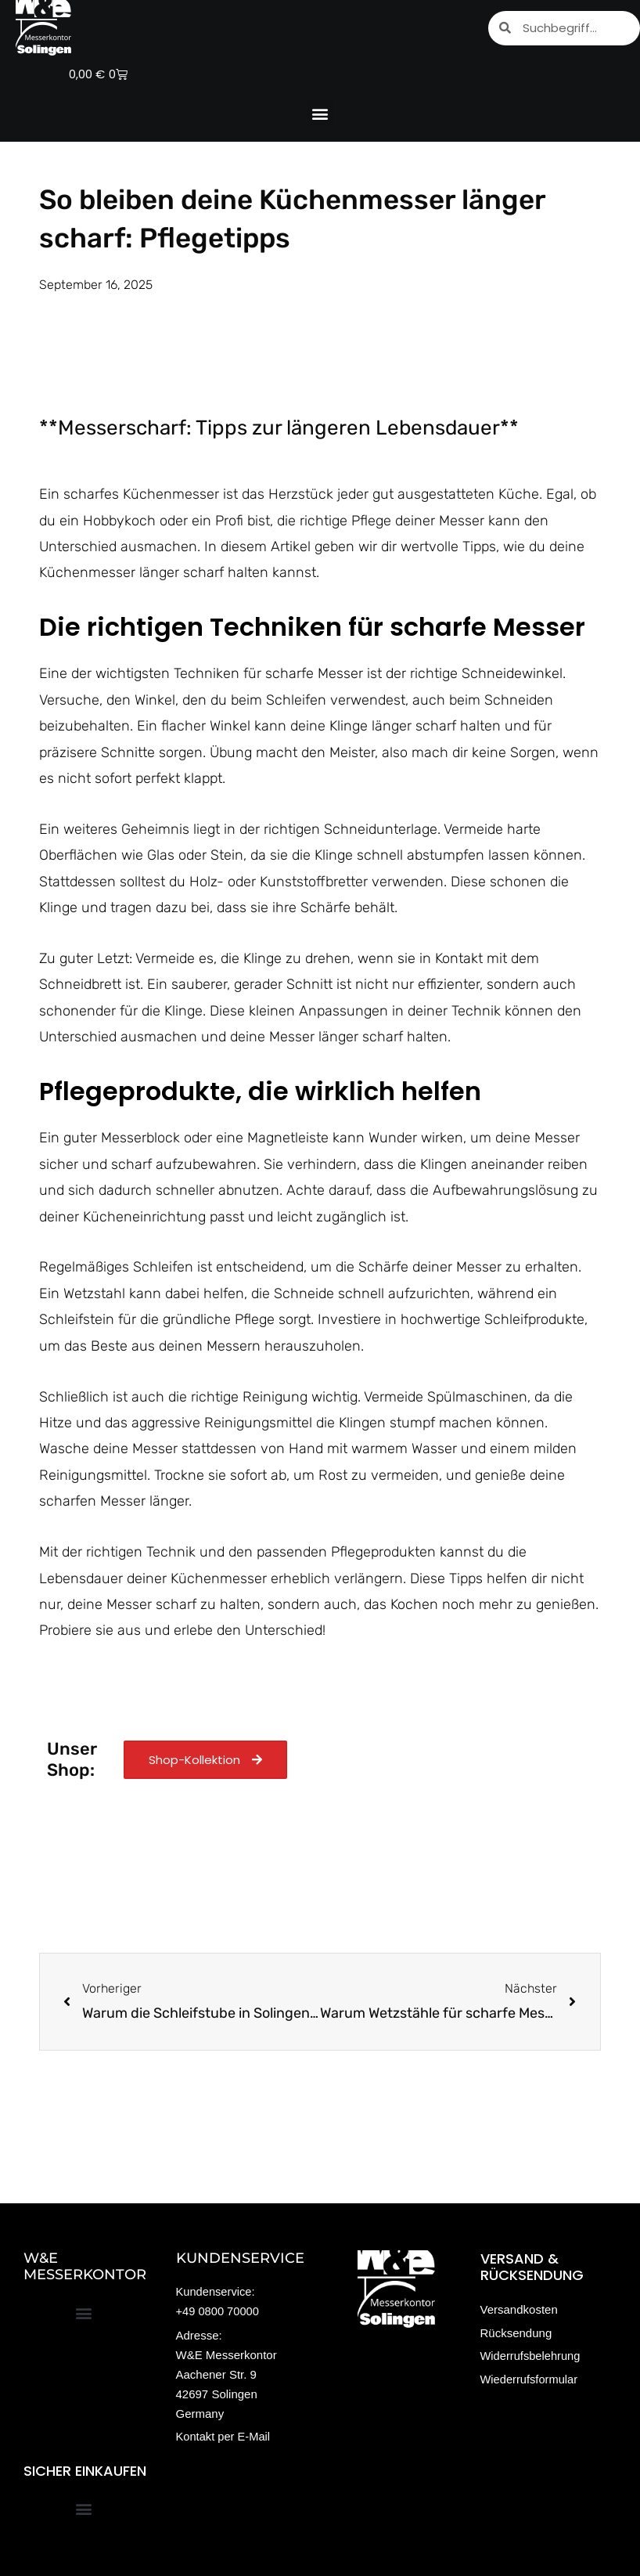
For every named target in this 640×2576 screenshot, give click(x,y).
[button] (320, 113)
